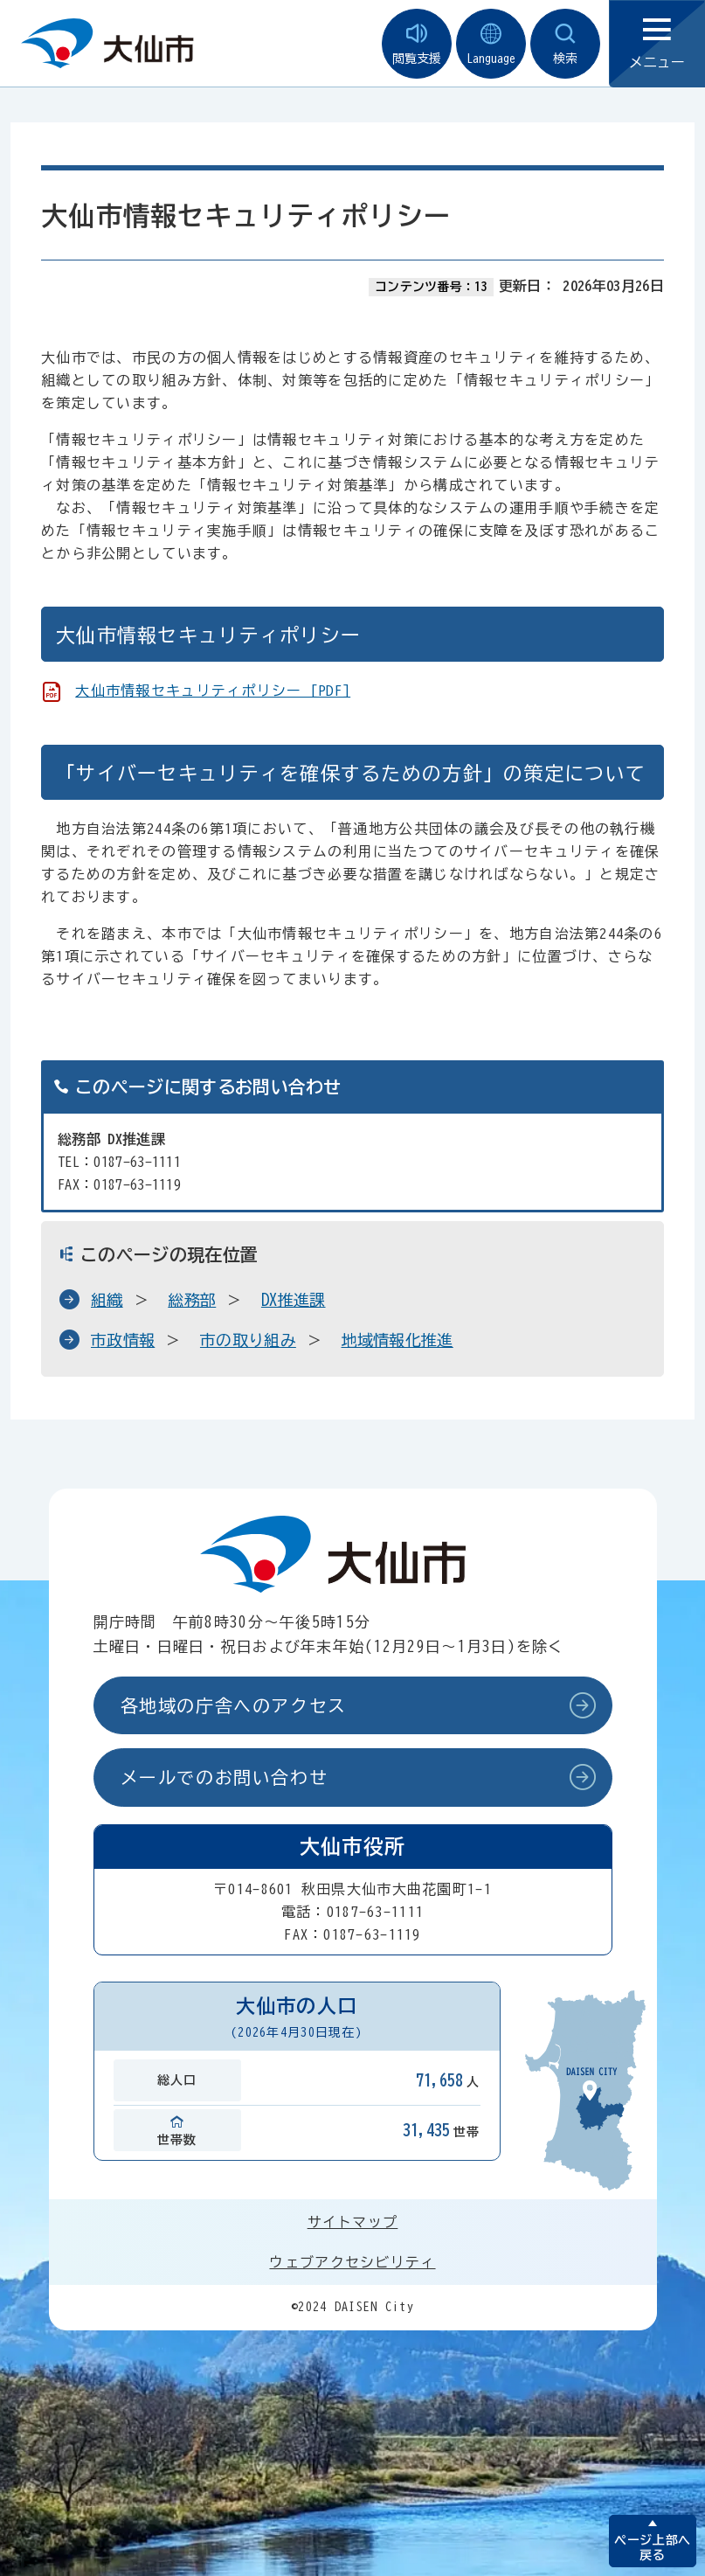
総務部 (192, 1300)
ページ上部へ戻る (652, 2547)
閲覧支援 (417, 44)
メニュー (657, 44)
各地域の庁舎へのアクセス (234, 1705)
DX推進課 (293, 1300)
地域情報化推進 (397, 1340)
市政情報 (123, 1340)
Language (491, 44)
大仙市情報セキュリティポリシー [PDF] (212, 691)
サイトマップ (353, 2222)
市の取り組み (248, 1340)
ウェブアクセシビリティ (352, 2262)
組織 (107, 1300)
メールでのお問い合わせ (224, 1777)
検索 (565, 44)
